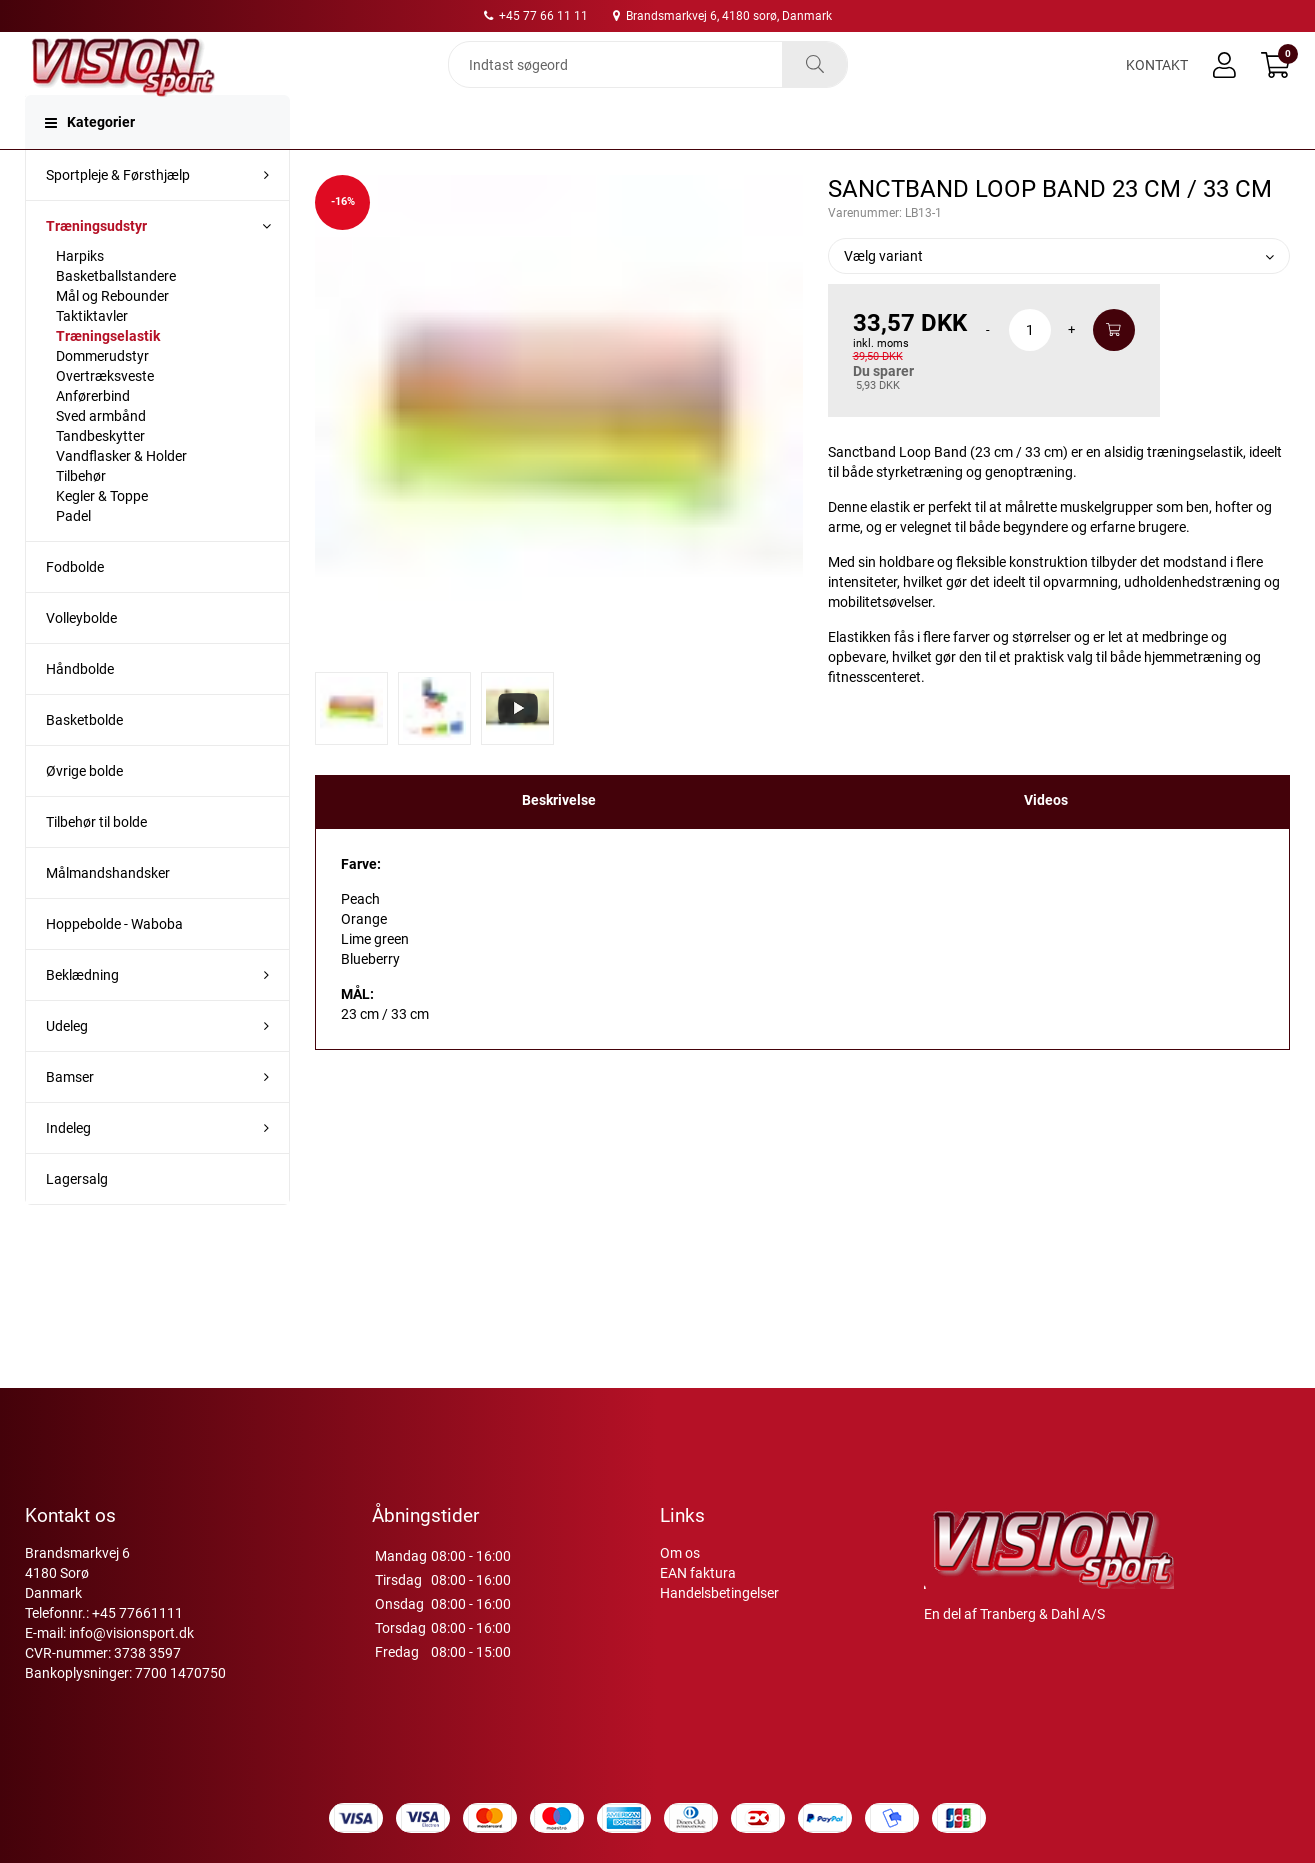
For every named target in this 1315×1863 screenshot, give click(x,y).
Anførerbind (93, 434)
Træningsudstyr (96, 264)
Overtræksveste (105, 414)
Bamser (70, 1115)
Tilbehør (81, 514)
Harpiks (80, 294)
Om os (680, 1553)
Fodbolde (75, 605)
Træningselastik (108, 374)
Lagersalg (77, 1217)
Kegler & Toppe (102, 534)
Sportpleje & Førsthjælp (118, 213)
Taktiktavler (92, 354)
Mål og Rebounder (112, 334)
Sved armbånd (101, 454)
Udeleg (67, 1064)
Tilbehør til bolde (96, 860)
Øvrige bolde (84, 809)
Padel (73, 554)
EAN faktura (698, 1573)
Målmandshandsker (108, 911)
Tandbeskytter (100, 474)
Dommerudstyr (102, 394)
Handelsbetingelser (719, 1593)
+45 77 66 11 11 (536, 16)
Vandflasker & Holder (121, 494)
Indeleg (68, 1166)
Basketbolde (84, 758)
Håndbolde (80, 707)
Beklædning (82, 1013)
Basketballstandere (116, 314)
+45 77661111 (137, 1613)
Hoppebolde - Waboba (114, 962)
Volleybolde (81, 656)
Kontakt (1157, 82)
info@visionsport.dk (131, 1633)
